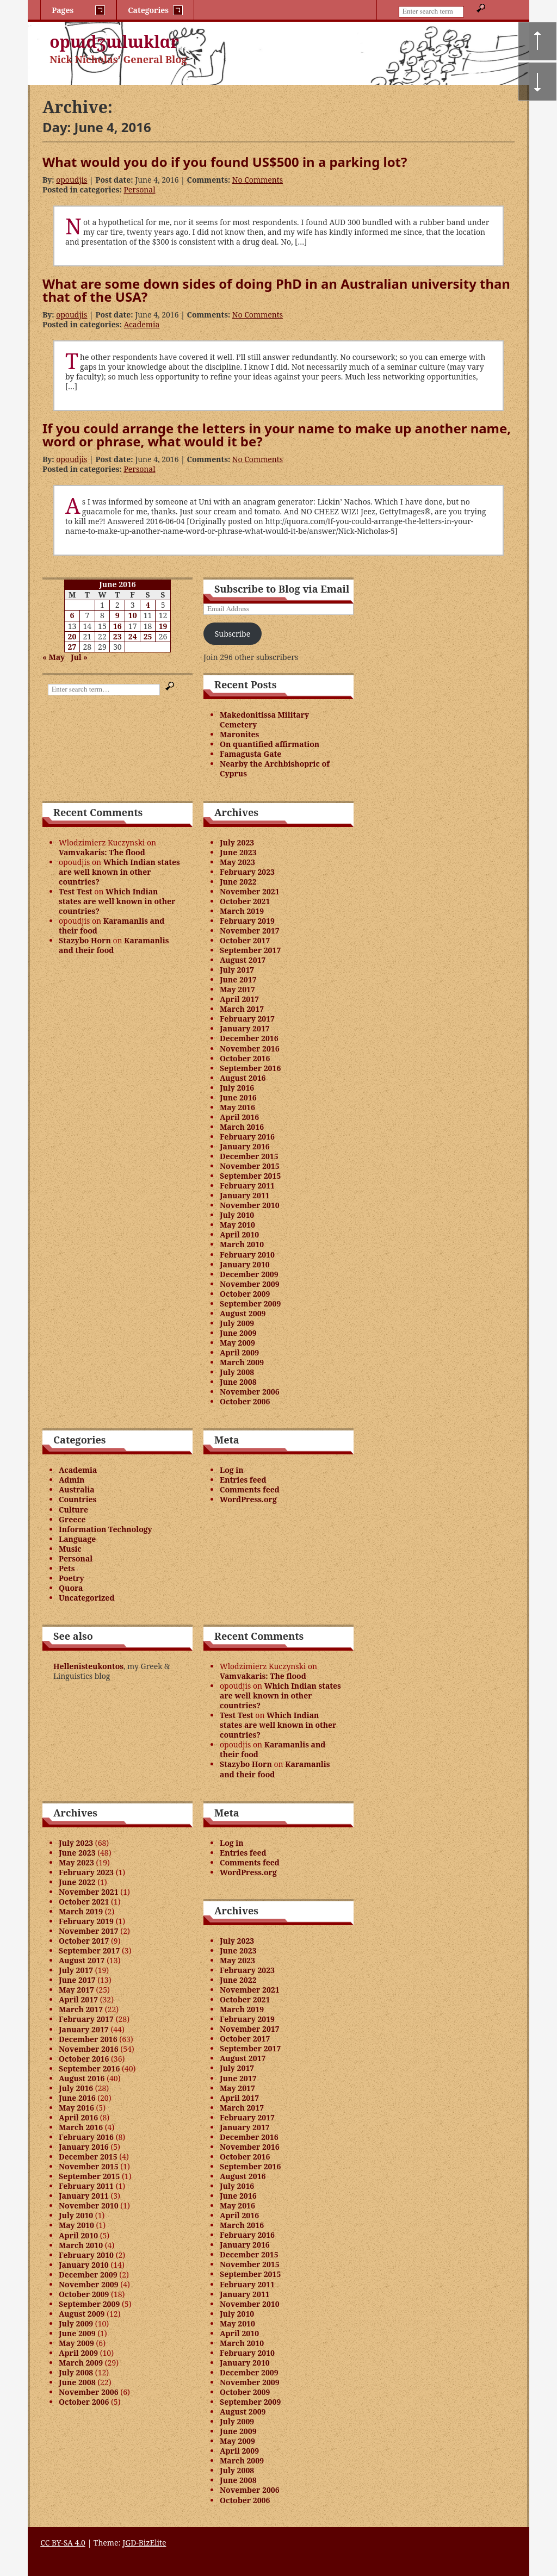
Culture (73, 1509)
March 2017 (242, 1009)
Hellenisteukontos (88, 1666)
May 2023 (237, 862)
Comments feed (250, 1489)
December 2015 (249, 1156)
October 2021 (245, 901)
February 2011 (247, 1185)
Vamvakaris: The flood (102, 852)
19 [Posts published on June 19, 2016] (163, 626)
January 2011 (245, 1195)
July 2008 (237, 1372)
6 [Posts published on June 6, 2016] (72, 615)
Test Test (75, 891)
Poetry (71, 1578)
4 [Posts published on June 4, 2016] (148, 605)
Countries (77, 1499)
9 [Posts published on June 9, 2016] (117, 615)
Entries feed (243, 1479)
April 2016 (239, 1117)
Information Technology (105, 1529)
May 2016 (237, 1107)
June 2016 (238, 1097)
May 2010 (237, 1224)
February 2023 (247, 872)
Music (70, 1549)
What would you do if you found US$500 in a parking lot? (224, 162)
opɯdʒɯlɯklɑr (114, 41)
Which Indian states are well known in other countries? (119, 872)
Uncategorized (86, 1597)
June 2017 (238, 979)
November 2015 (250, 1166)
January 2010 (245, 1264)
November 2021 (250, 891)
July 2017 (237, 970)
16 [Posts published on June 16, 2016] (117, 626)
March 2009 (242, 1362)
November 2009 (250, 1284)
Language (77, 1539)
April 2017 (239, 999)
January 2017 (245, 1028)
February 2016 (247, 1136)
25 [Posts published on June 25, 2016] (148, 636)
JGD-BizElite (144, 2542)
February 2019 (247, 921)
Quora (71, 1588)
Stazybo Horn (85, 940)
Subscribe (232, 634)
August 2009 (242, 1313)
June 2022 (238, 881)
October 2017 (245, 940)
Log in (232, 1470)
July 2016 (237, 1087)
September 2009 (250, 1303)
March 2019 (242, 911)
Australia (77, 1489)
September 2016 (250, 1068)
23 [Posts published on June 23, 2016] (117, 636)
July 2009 (237, 1323)
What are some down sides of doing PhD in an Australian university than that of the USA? (276, 290)
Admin (71, 1479)
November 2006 (250, 1391)
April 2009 (239, 1352)
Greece (72, 1519)
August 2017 (242, 960)
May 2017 (237, 989)
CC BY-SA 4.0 (62, 2542)
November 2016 (250, 1048)
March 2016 (242, 1127)
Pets (67, 1568)
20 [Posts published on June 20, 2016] (72, 636)
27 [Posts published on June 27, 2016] (72, 647)
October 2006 (245, 1401)
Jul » (79, 657)
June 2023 (238, 852)
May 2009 (237, 1342)
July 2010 (237, 1215)
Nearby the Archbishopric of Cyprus (275, 768)
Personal (139, 189)
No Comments (257, 180)
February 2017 (247, 1018)
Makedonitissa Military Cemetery (264, 720)
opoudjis (71, 180)
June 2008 (238, 1382)
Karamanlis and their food (111, 926)
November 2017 (250, 930)
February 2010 (247, 1254)
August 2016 (242, 1078)
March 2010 (242, 1244)
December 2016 (249, 1038)
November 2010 (250, 1205)
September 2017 (250, 950)
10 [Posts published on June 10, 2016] (132, 615)
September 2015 (250, 1176)
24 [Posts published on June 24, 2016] (132, 636)
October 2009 (245, 1294)
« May (53, 657)
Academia (141, 324)
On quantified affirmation (269, 744)
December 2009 (249, 1274)
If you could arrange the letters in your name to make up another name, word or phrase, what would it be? (276, 434)
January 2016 (245, 1146)
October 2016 (245, 1058)
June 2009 (238, 1333)
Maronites (239, 734)
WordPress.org (248, 1499)
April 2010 (239, 1234)
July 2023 (237, 842)
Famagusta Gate (250, 754)
